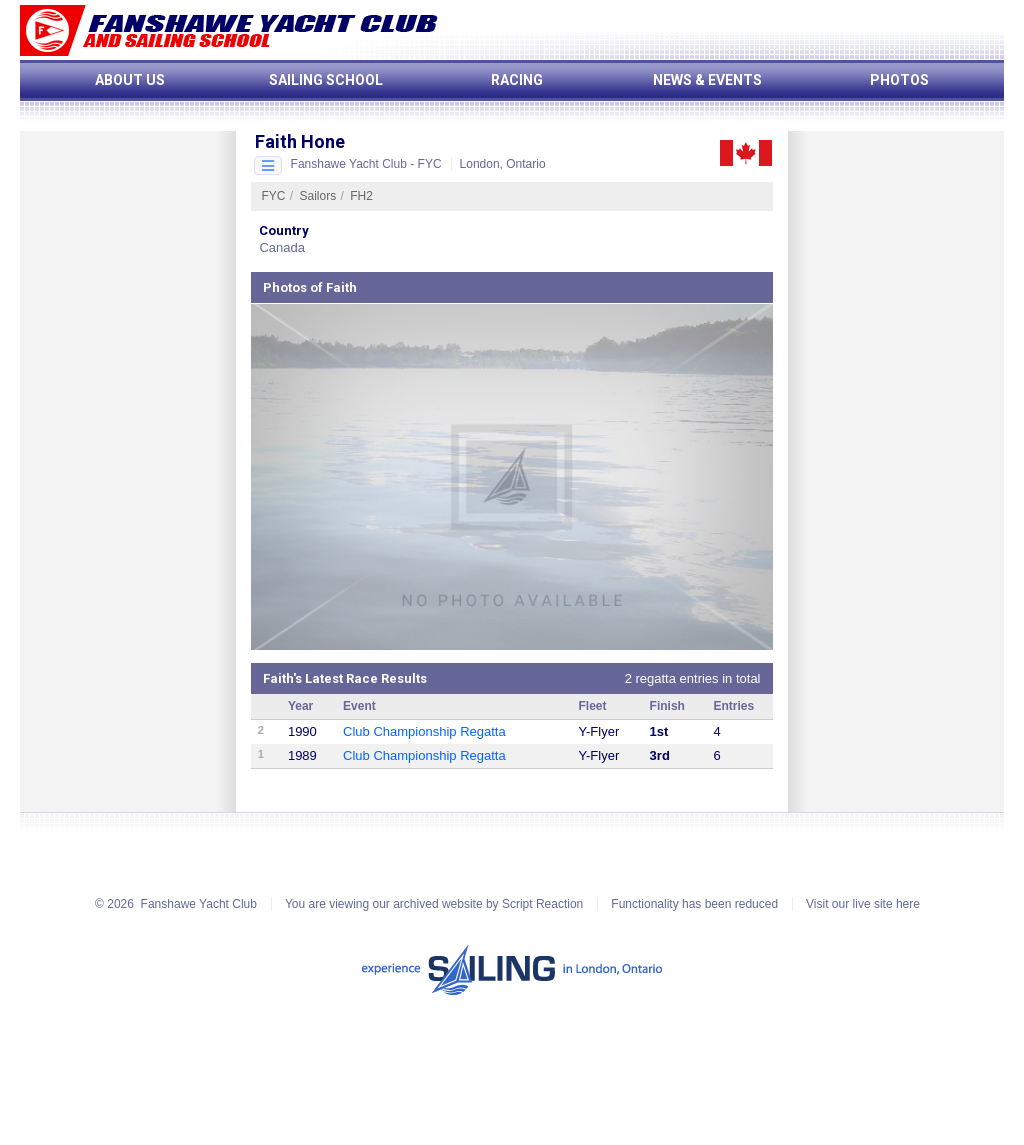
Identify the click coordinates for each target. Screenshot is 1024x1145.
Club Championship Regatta (424, 731)
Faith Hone (300, 141)
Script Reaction (542, 904)
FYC (273, 196)
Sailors (318, 196)
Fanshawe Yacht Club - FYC (366, 164)
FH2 (361, 196)
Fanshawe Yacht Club (199, 904)
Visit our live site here (863, 904)
